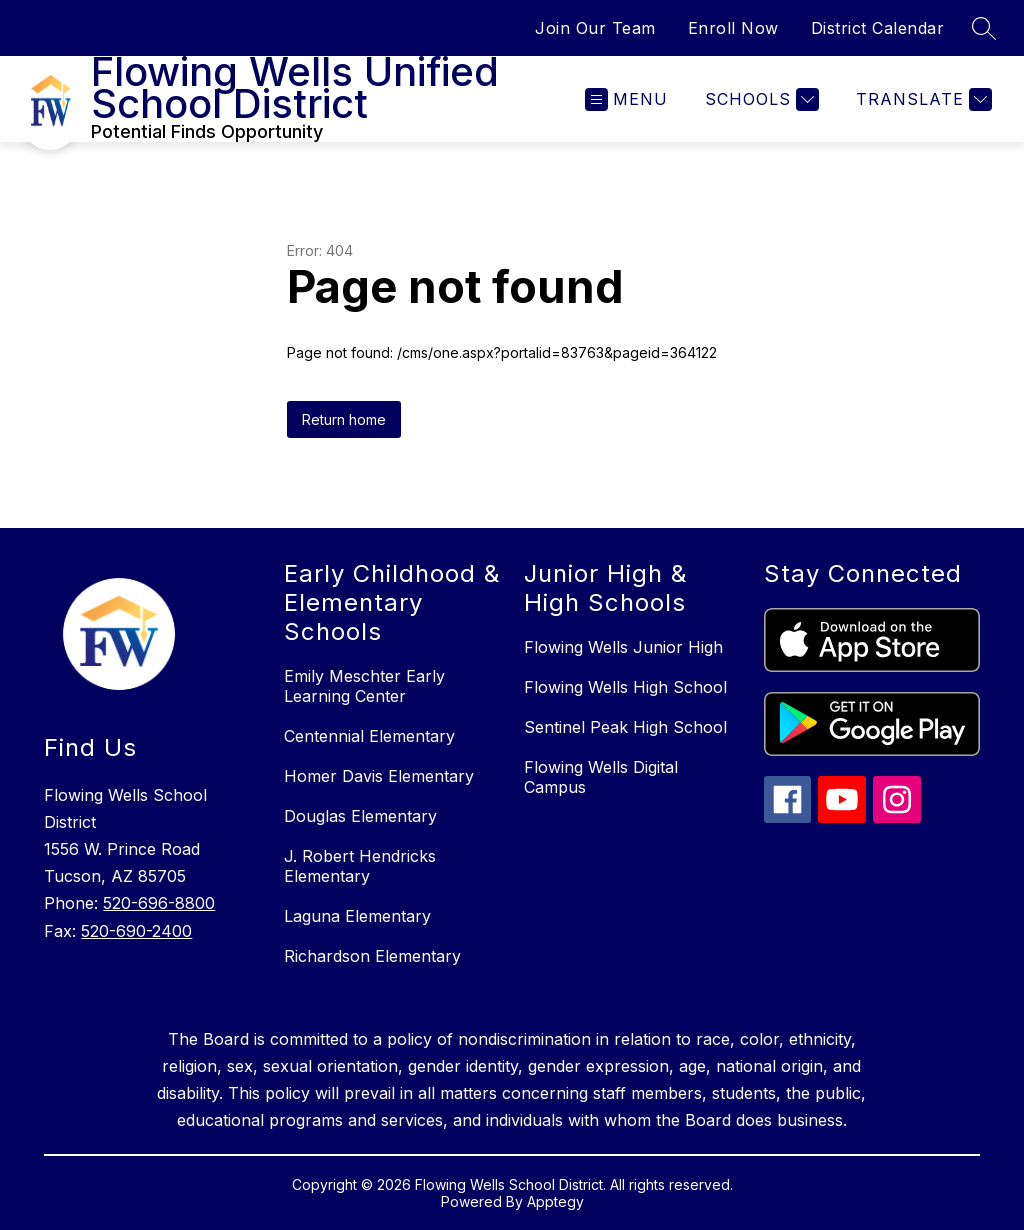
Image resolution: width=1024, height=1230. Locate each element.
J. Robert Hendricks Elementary (360, 866)
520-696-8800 (159, 903)
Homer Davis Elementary (379, 776)
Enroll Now (733, 28)
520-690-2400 (136, 931)
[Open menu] (626, 99)
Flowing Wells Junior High (623, 647)
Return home (344, 419)
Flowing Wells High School (625, 687)
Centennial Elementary (369, 736)
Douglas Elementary (360, 816)
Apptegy (555, 1201)
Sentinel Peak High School (625, 727)
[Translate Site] (921, 99)
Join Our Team (595, 28)
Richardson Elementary (372, 956)
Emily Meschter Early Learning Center (364, 686)
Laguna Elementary (357, 916)
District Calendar (878, 28)
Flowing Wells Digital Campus (601, 777)
